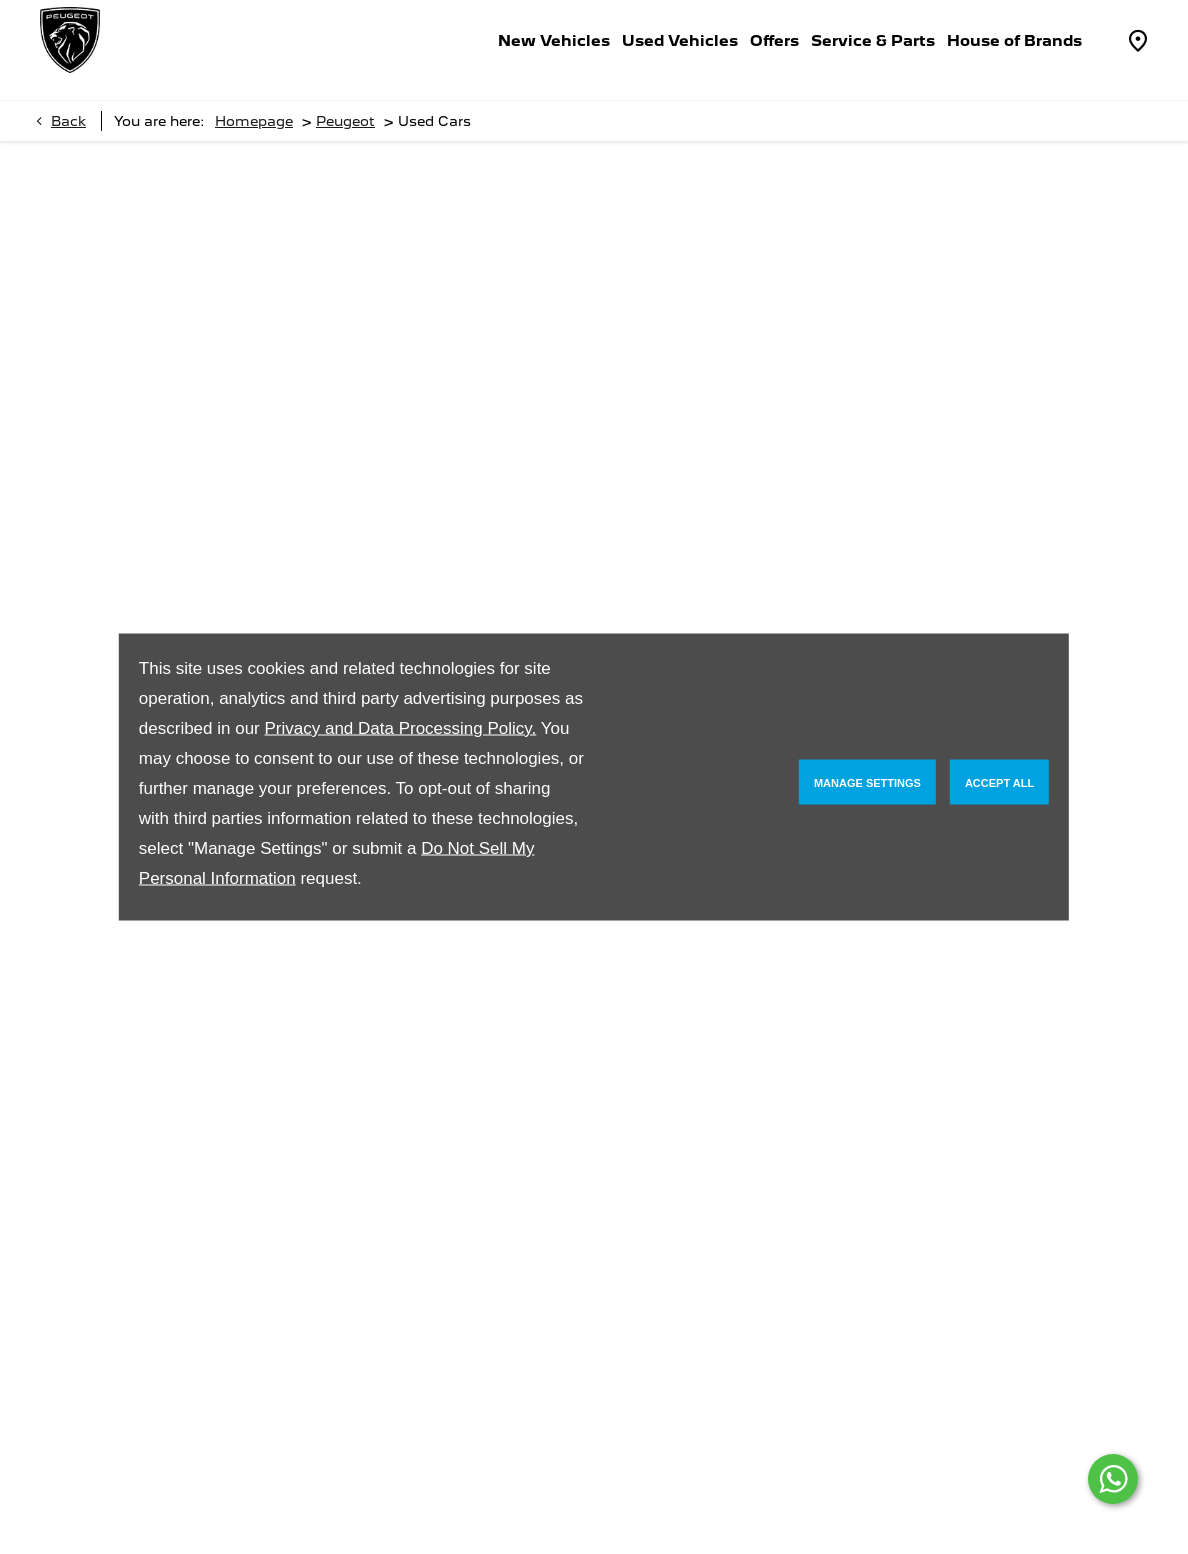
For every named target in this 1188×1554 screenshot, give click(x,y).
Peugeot (345, 121)
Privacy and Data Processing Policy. (400, 728)
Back (68, 121)
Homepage (254, 121)
